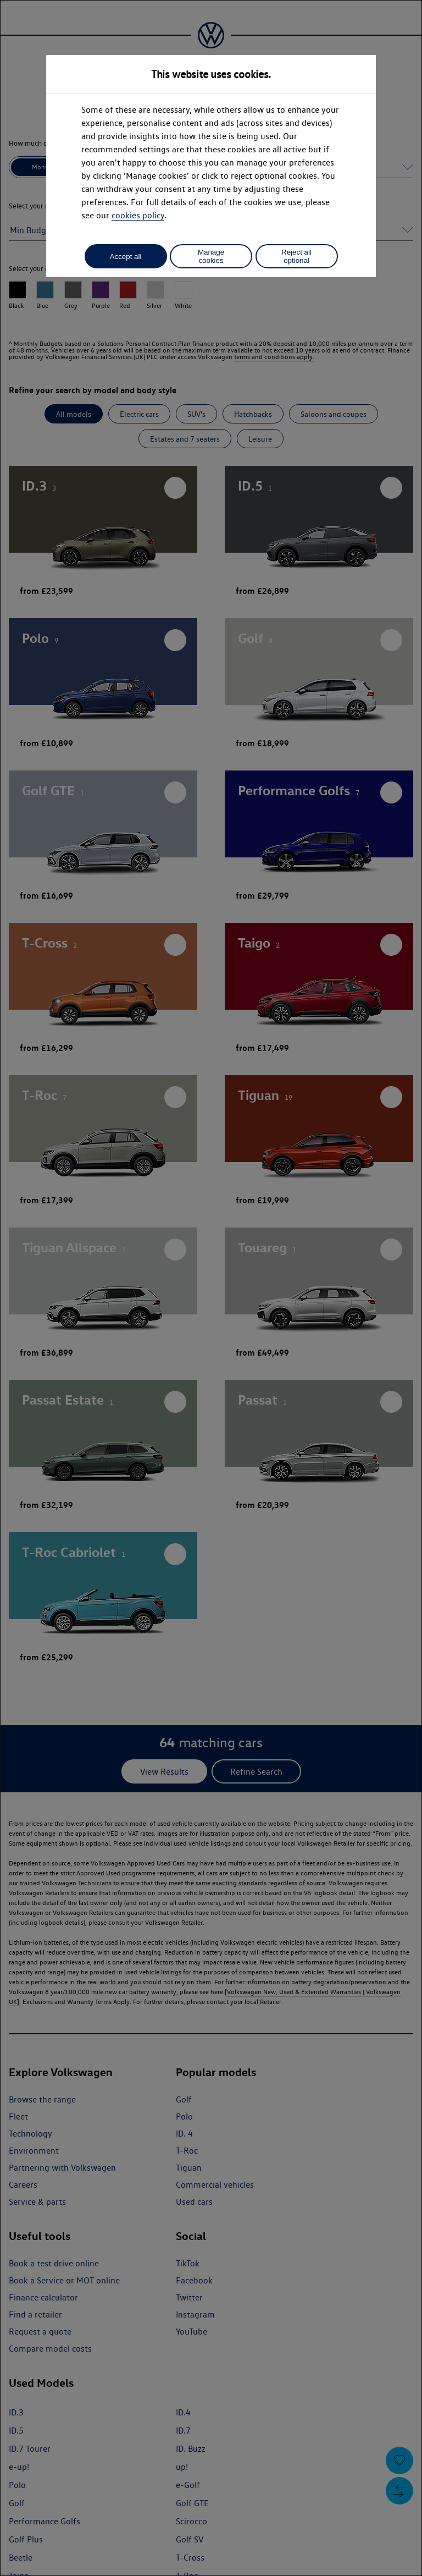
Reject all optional (296, 256)
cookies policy (138, 215)
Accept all (126, 256)
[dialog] (211, 1288)
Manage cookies (211, 256)
